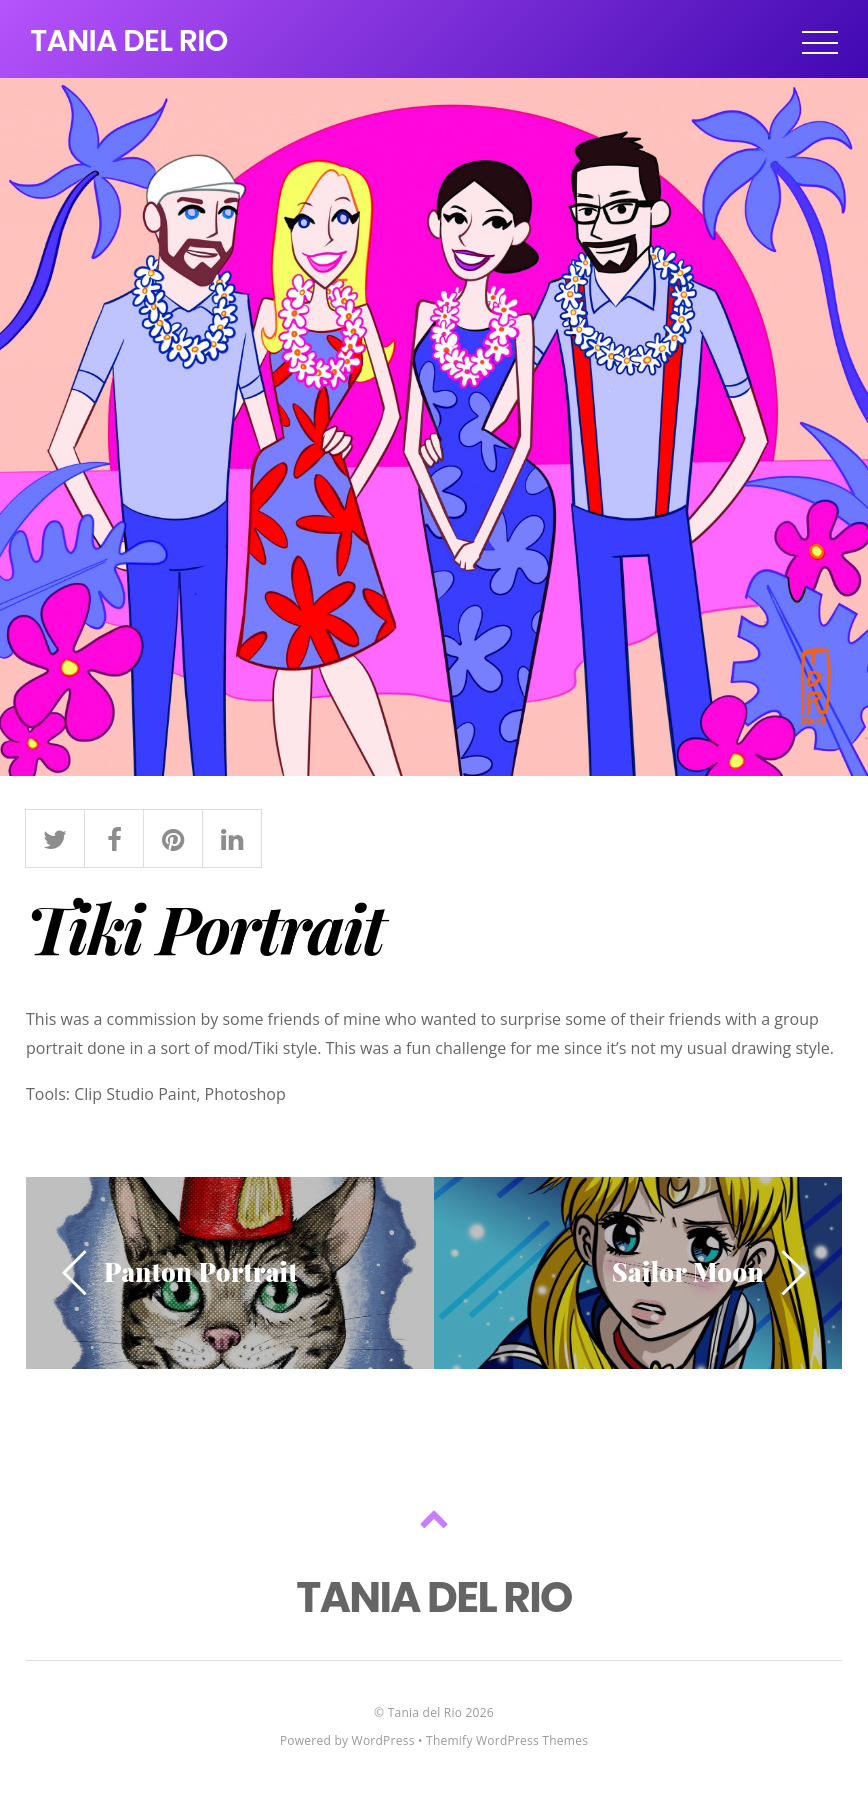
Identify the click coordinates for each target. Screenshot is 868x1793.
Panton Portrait (201, 1271)
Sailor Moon (688, 1271)
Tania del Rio (425, 1712)
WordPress (383, 1740)
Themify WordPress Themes (507, 1740)
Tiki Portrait (205, 927)
